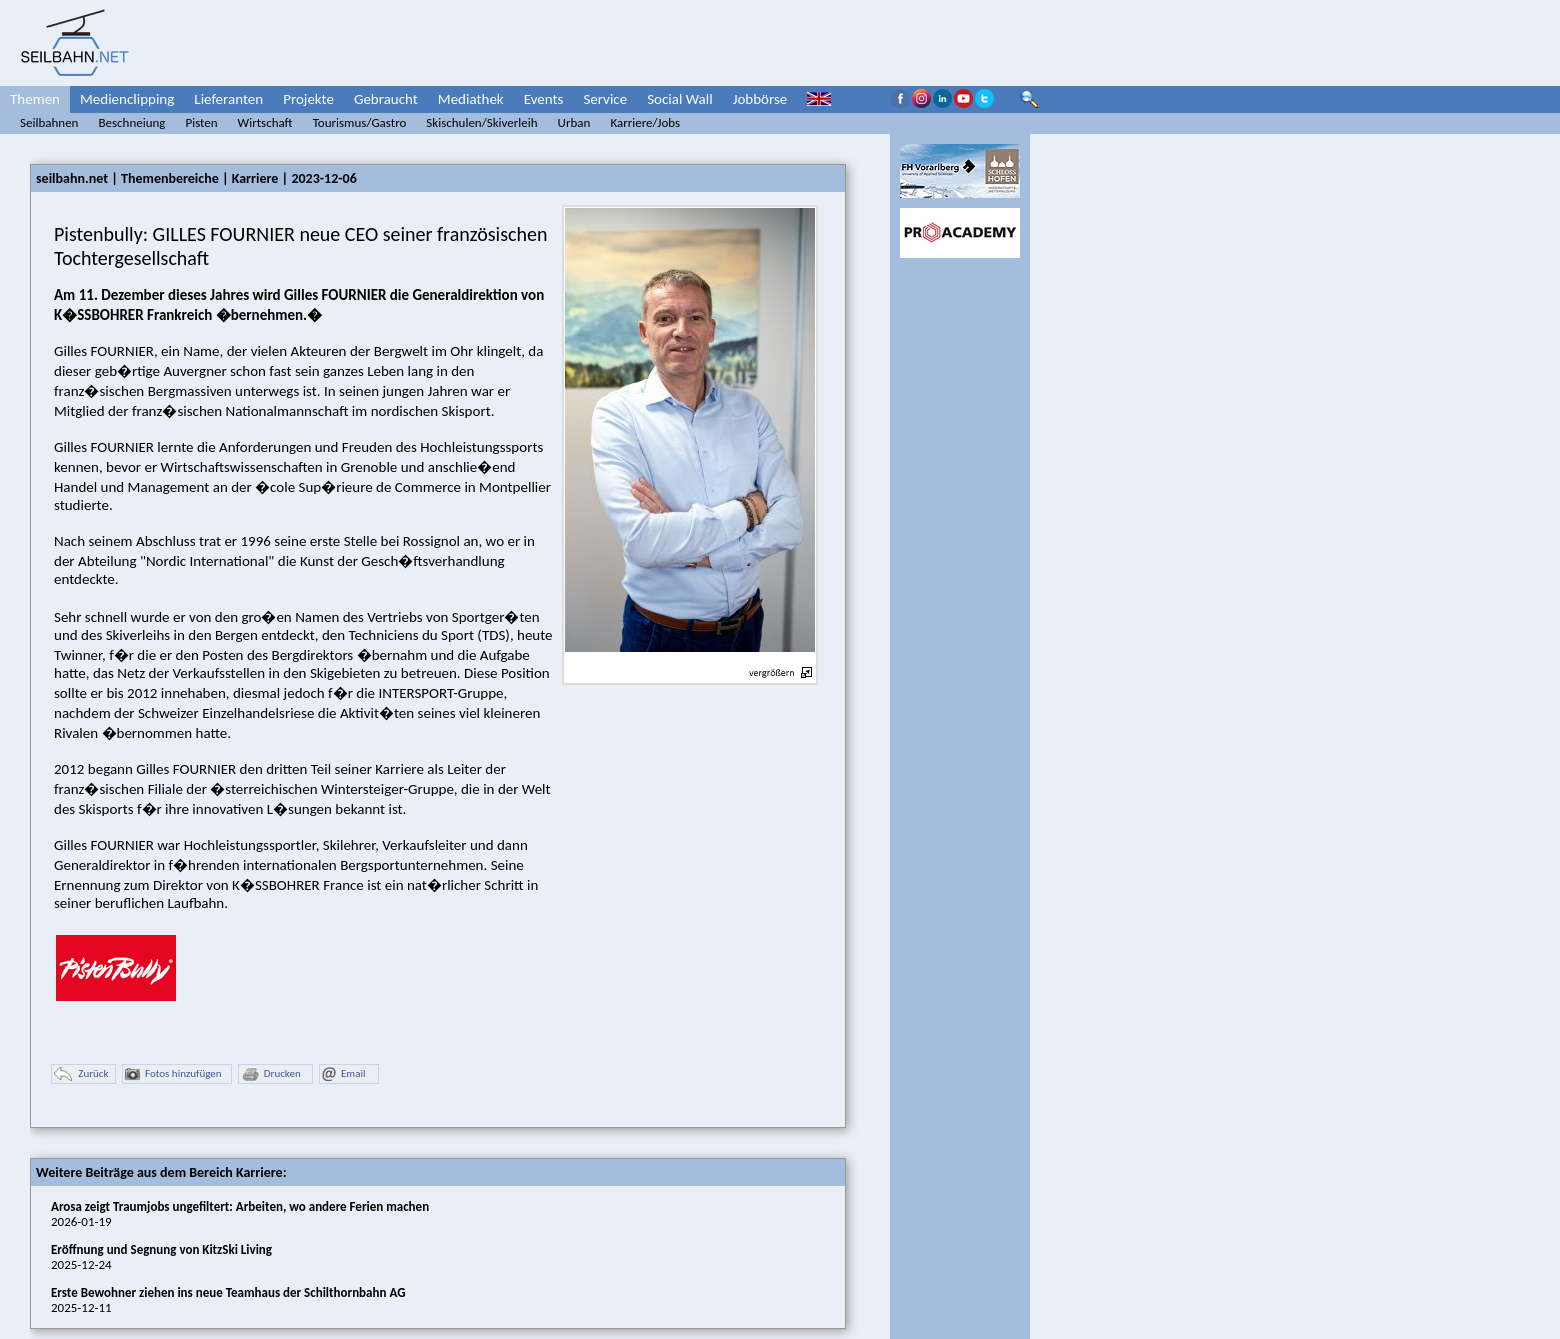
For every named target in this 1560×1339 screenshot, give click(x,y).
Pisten (201, 122)
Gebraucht (386, 99)
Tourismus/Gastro (360, 122)
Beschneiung (131, 122)
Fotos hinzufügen (173, 1074)
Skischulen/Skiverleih (481, 122)
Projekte (308, 99)
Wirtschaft (265, 122)
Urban (574, 122)
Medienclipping (127, 99)
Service (605, 99)
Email (343, 1074)
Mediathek (471, 99)
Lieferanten (228, 99)
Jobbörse (760, 99)
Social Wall (680, 99)
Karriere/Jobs (645, 122)
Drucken (271, 1074)
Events (544, 99)
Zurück (81, 1074)
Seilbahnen (49, 122)
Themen (35, 99)
